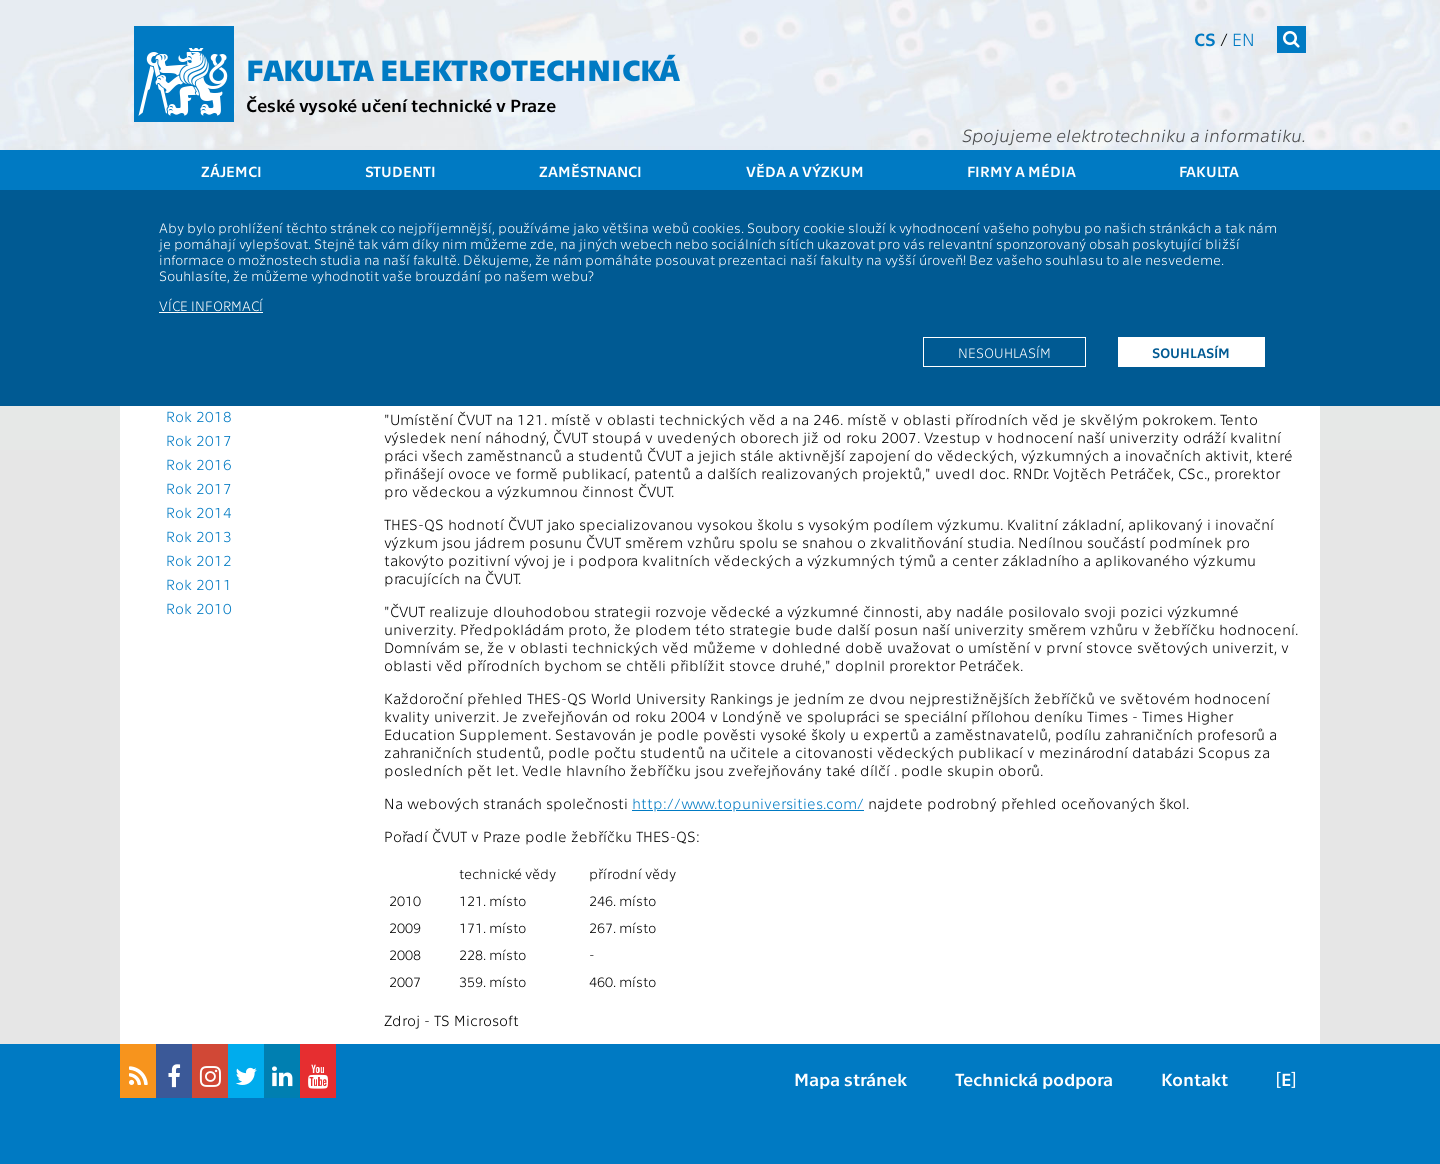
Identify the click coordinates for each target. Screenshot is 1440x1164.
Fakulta (1209, 171)
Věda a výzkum (805, 171)
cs (1205, 38)
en (1243, 38)
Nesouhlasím (1004, 352)
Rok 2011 (199, 584)
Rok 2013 (199, 536)
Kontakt (1194, 1078)
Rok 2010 (199, 608)
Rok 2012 (199, 560)
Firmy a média (1021, 171)
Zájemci (231, 171)
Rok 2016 (199, 464)
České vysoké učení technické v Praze (401, 104)
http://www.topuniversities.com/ (748, 803)
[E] (1286, 1078)
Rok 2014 (199, 512)
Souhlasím (1191, 352)
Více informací (211, 305)
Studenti (400, 171)
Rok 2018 (199, 416)
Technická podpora (1034, 1078)
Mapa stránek (850, 1078)
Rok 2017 (199, 440)
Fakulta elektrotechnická (463, 68)
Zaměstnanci (590, 171)
